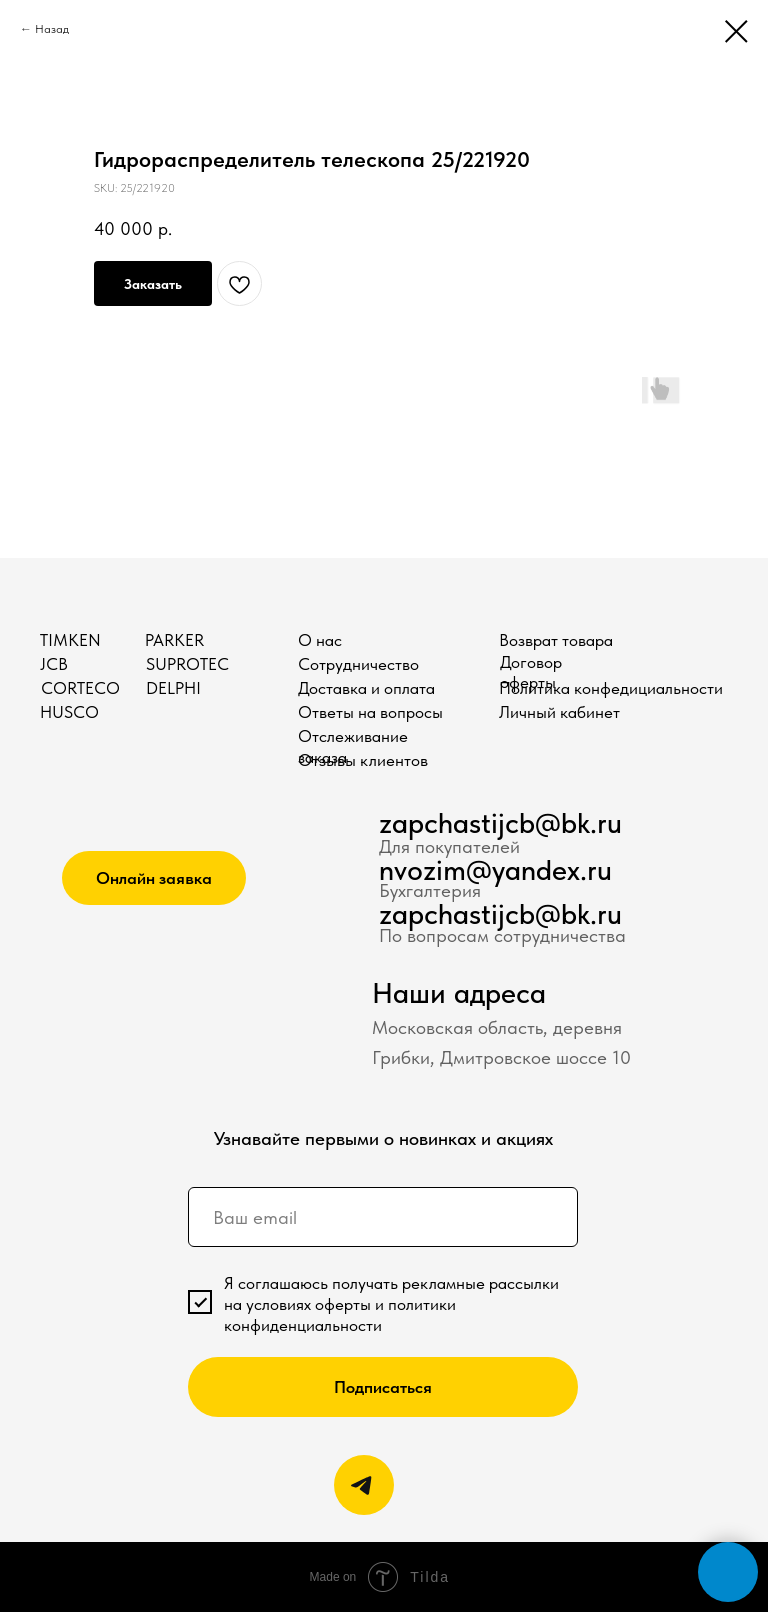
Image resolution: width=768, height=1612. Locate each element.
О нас (320, 640)
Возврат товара (556, 640)
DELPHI (173, 688)
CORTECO (80, 688)
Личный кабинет (559, 712)
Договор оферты (531, 672)
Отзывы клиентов (363, 760)
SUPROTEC (187, 664)
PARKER (174, 640)
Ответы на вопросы (370, 712)
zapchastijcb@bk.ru (500, 823)
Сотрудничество (358, 664)
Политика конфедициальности (611, 688)
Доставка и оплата (366, 688)
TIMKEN (70, 640)
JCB (54, 664)
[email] (383, 1217)
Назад (52, 29)
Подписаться (383, 1387)
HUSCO (69, 712)
